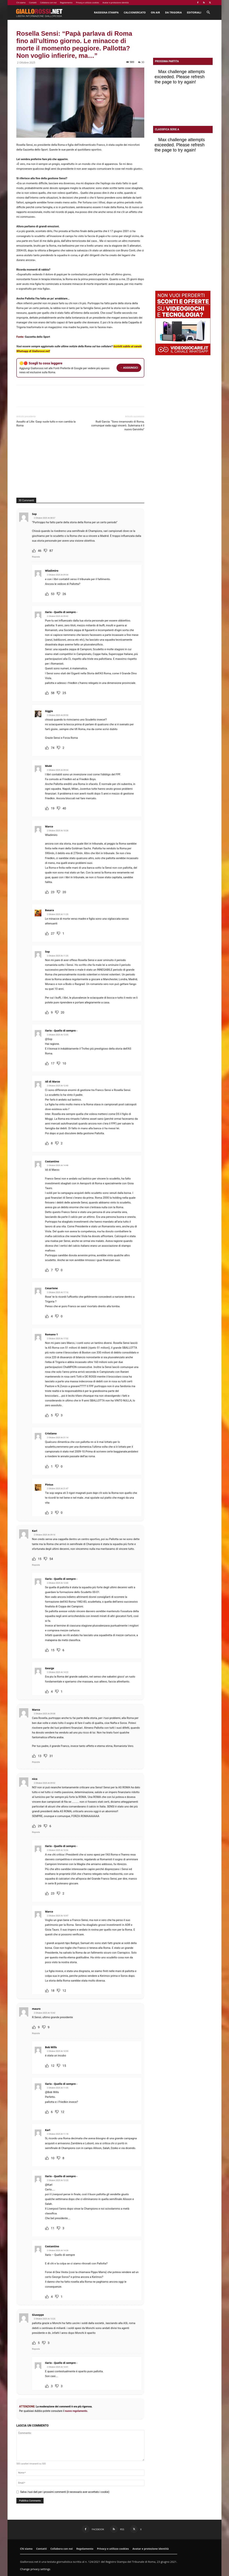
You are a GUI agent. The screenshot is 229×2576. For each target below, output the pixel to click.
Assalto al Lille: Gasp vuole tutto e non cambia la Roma (46, 423)
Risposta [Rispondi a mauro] (36, 2033)
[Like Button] (34, 550)
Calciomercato (135, 12)
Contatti (33, 2)
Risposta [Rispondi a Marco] (36, 1762)
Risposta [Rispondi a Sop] (36, 557)
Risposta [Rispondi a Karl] (36, 1565)
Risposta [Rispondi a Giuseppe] (36, 2349)
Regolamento (66, 2)
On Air (155, 12)
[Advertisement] (80, 466)
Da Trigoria (173, 12)
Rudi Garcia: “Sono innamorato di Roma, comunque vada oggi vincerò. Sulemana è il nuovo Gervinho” (117, 425)
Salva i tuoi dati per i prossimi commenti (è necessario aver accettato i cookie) (64, 2491)
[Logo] (39, 12)
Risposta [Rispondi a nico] (36, 1832)
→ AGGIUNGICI (129, 367)
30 (141, 62)
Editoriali (194, 12)
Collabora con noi (48, 2)
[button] (208, 13)
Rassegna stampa (106, 12)
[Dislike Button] (45, 550)
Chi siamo (21, 2)
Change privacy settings (35, 2569)
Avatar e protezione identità (116, 2)
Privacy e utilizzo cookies (87, 2)
